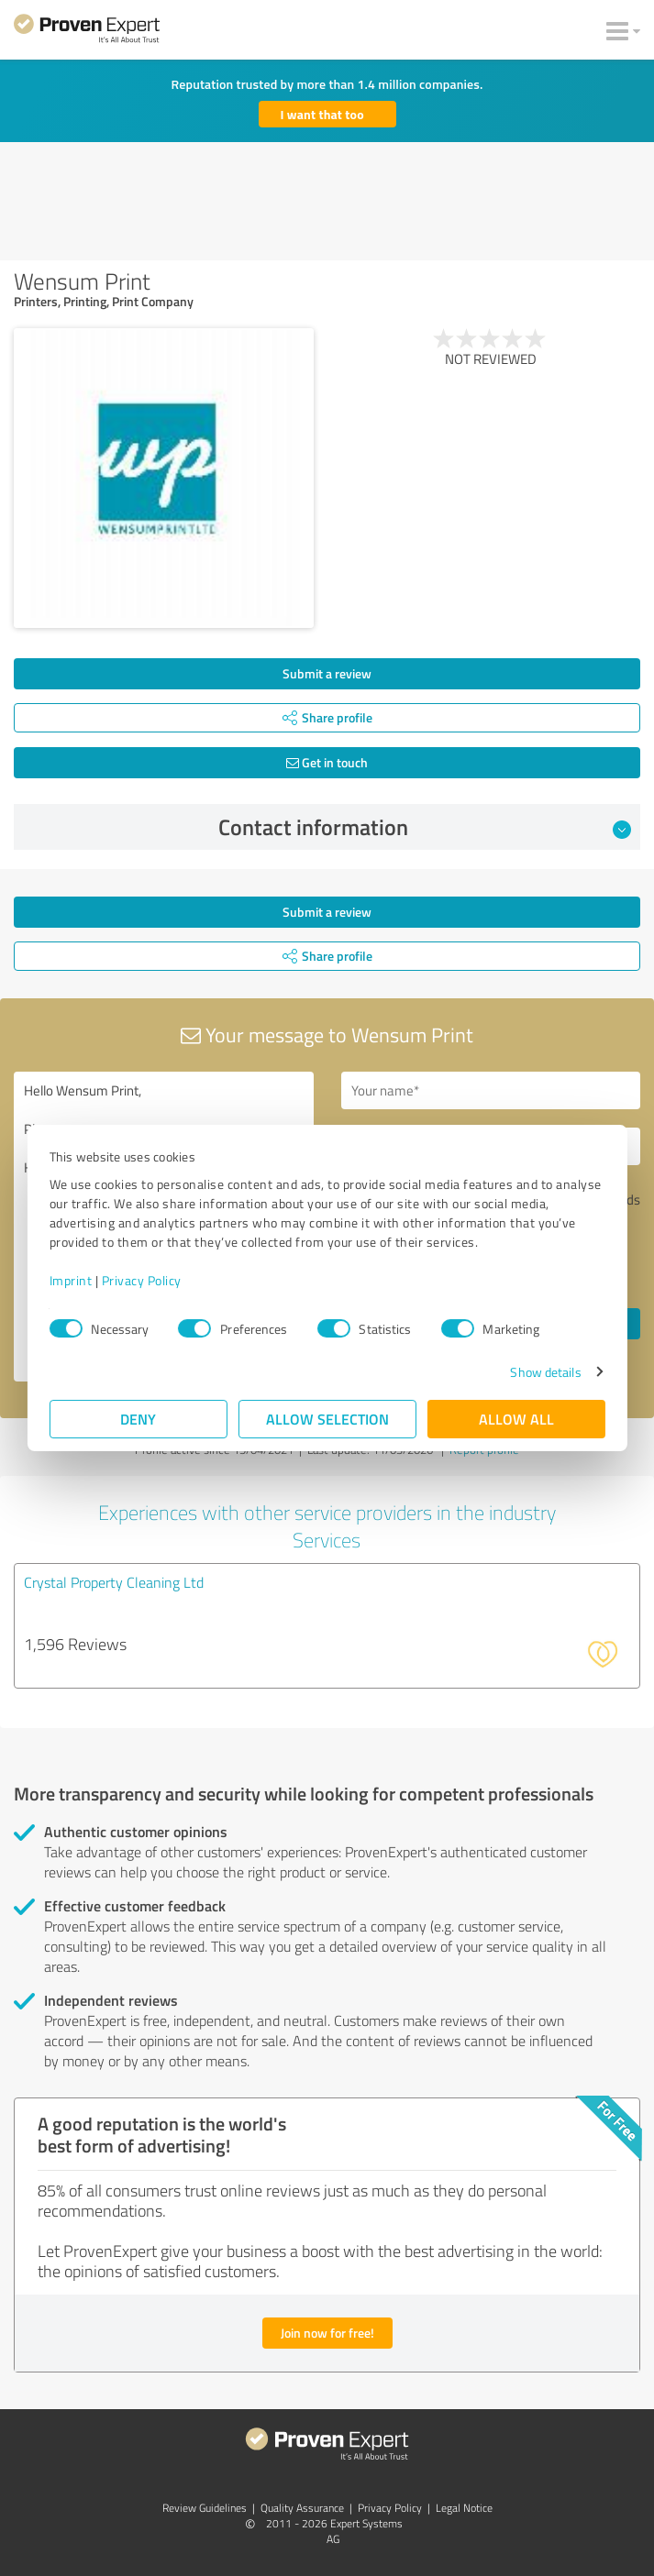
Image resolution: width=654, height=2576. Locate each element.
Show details (545, 1372)
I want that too (322, 114)
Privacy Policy (142, 1280)
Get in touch (327, 762)
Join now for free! (327, 2332)
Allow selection (327, 1418)
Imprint (71, 1280)
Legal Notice (464, 2507)
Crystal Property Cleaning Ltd (114, 1582)
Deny (138, 1418)
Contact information (424, 826)
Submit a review (327, 673)
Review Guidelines (204, 2507)
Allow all (516, 1418)
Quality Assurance (302, 2507)
